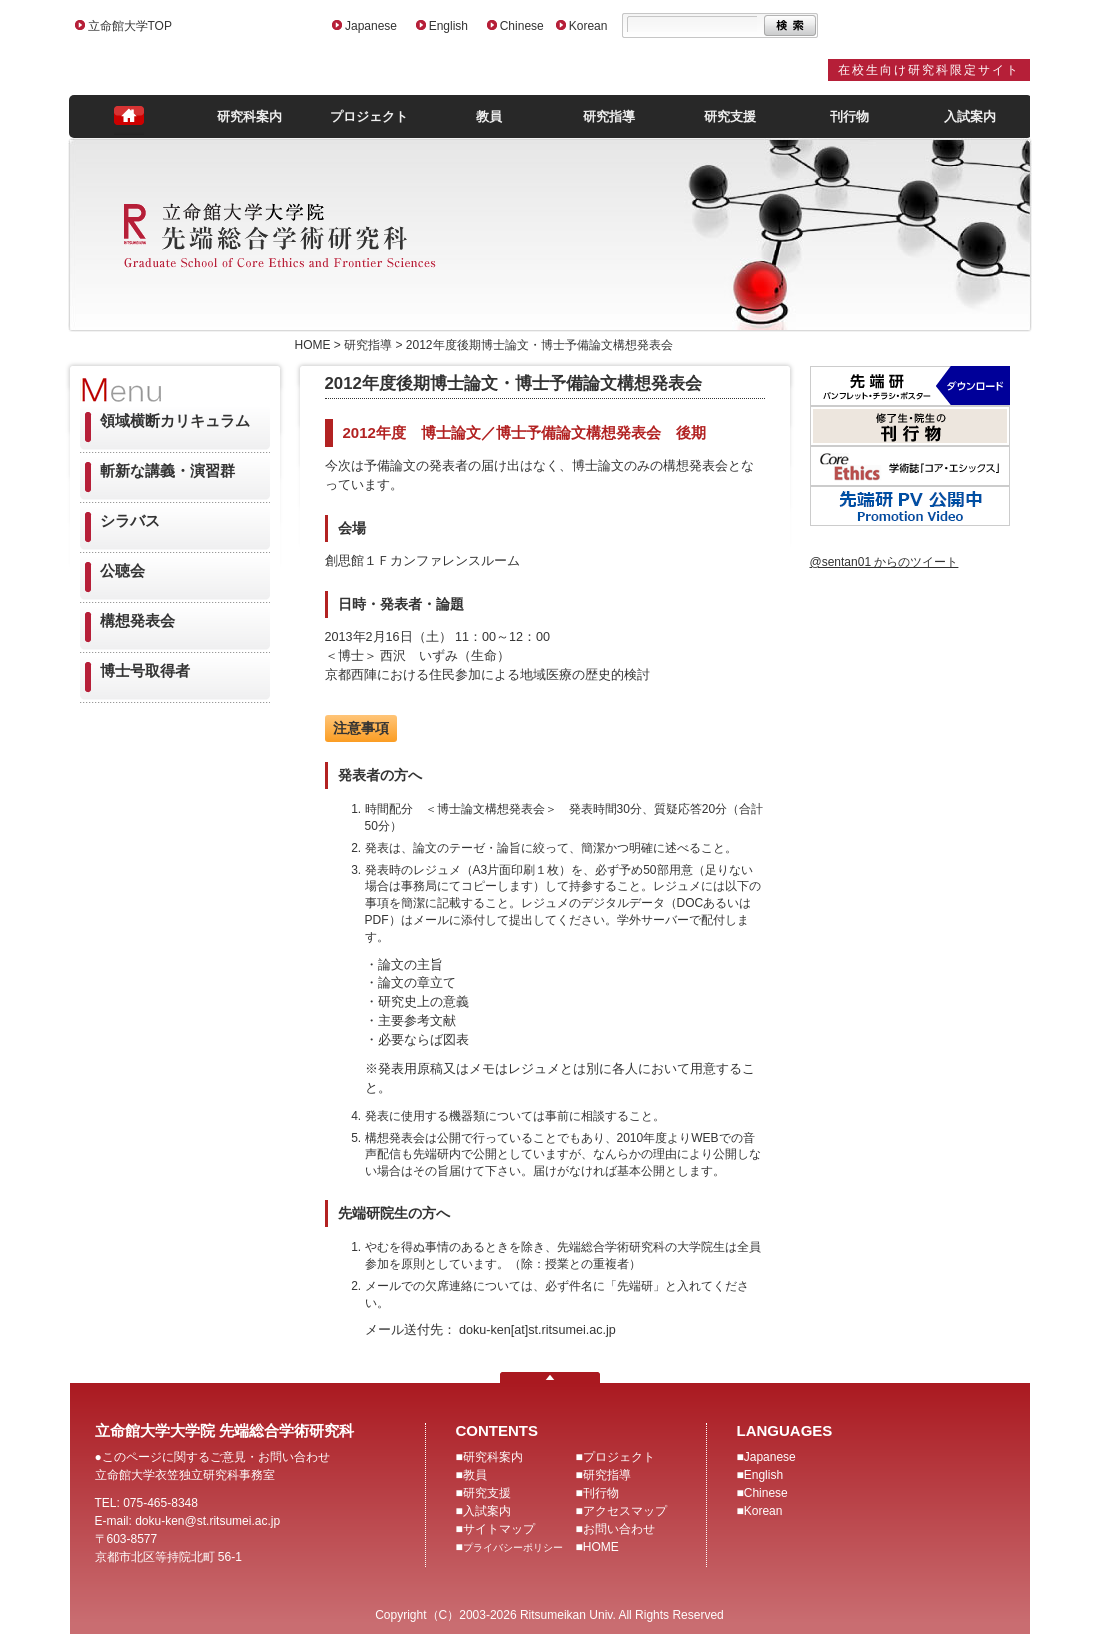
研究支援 (730, 116)
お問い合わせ (619, 1529)
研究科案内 (249, 116)
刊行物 (849, 116)
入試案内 (970, 116)
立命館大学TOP (130, 26)
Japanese (371, 26)
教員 (489, 116)
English (448, 26)
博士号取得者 (145, 670)
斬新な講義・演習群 (167, 470)
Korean (588, 26)
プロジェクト (369, 116)
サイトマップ (499, 1529)
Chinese (522, 26)
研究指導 (609, 116)
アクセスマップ (625, 1511)
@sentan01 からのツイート (884, 562)
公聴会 (122, 570)
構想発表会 (137, 620)
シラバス (130, 520)
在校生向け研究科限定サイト (929, 70)
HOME (601, 1547)
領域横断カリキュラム (175, 420)
